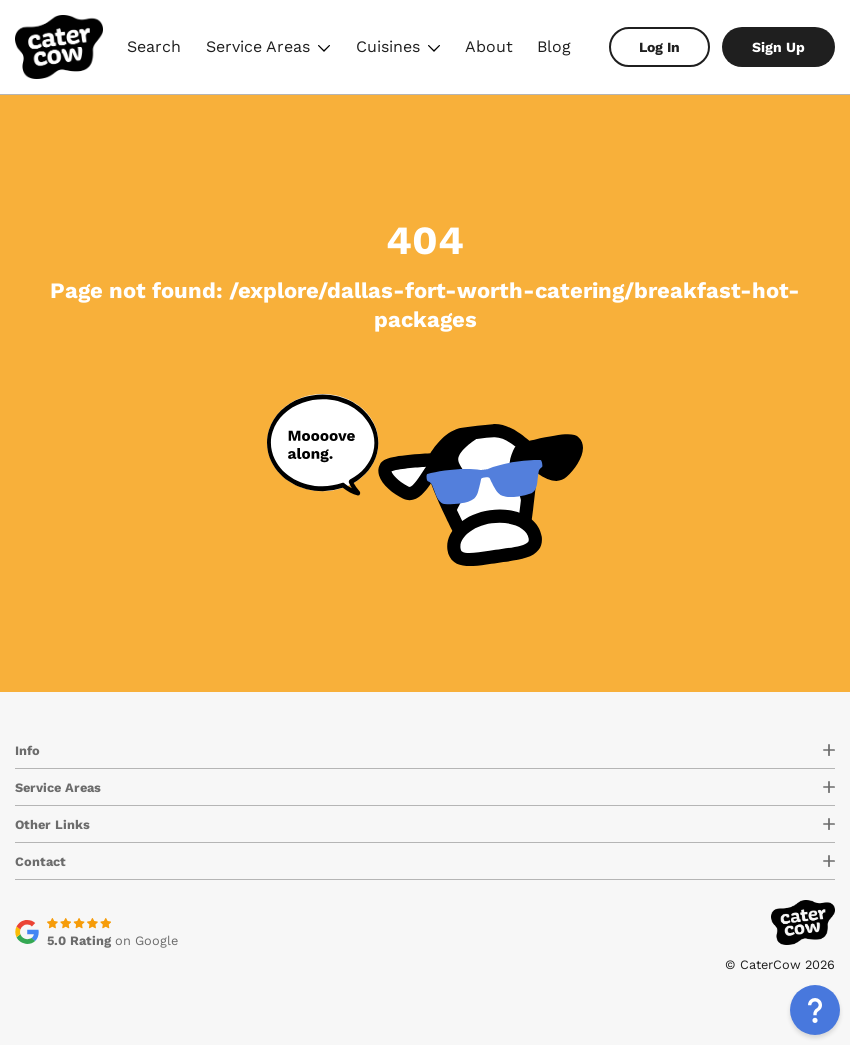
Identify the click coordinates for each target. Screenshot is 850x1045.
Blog (554, 46)
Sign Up (778, 47)
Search (154, 46)
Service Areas (268, 49)
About (489, 46)
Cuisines (398, 49)
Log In (659, 47)
